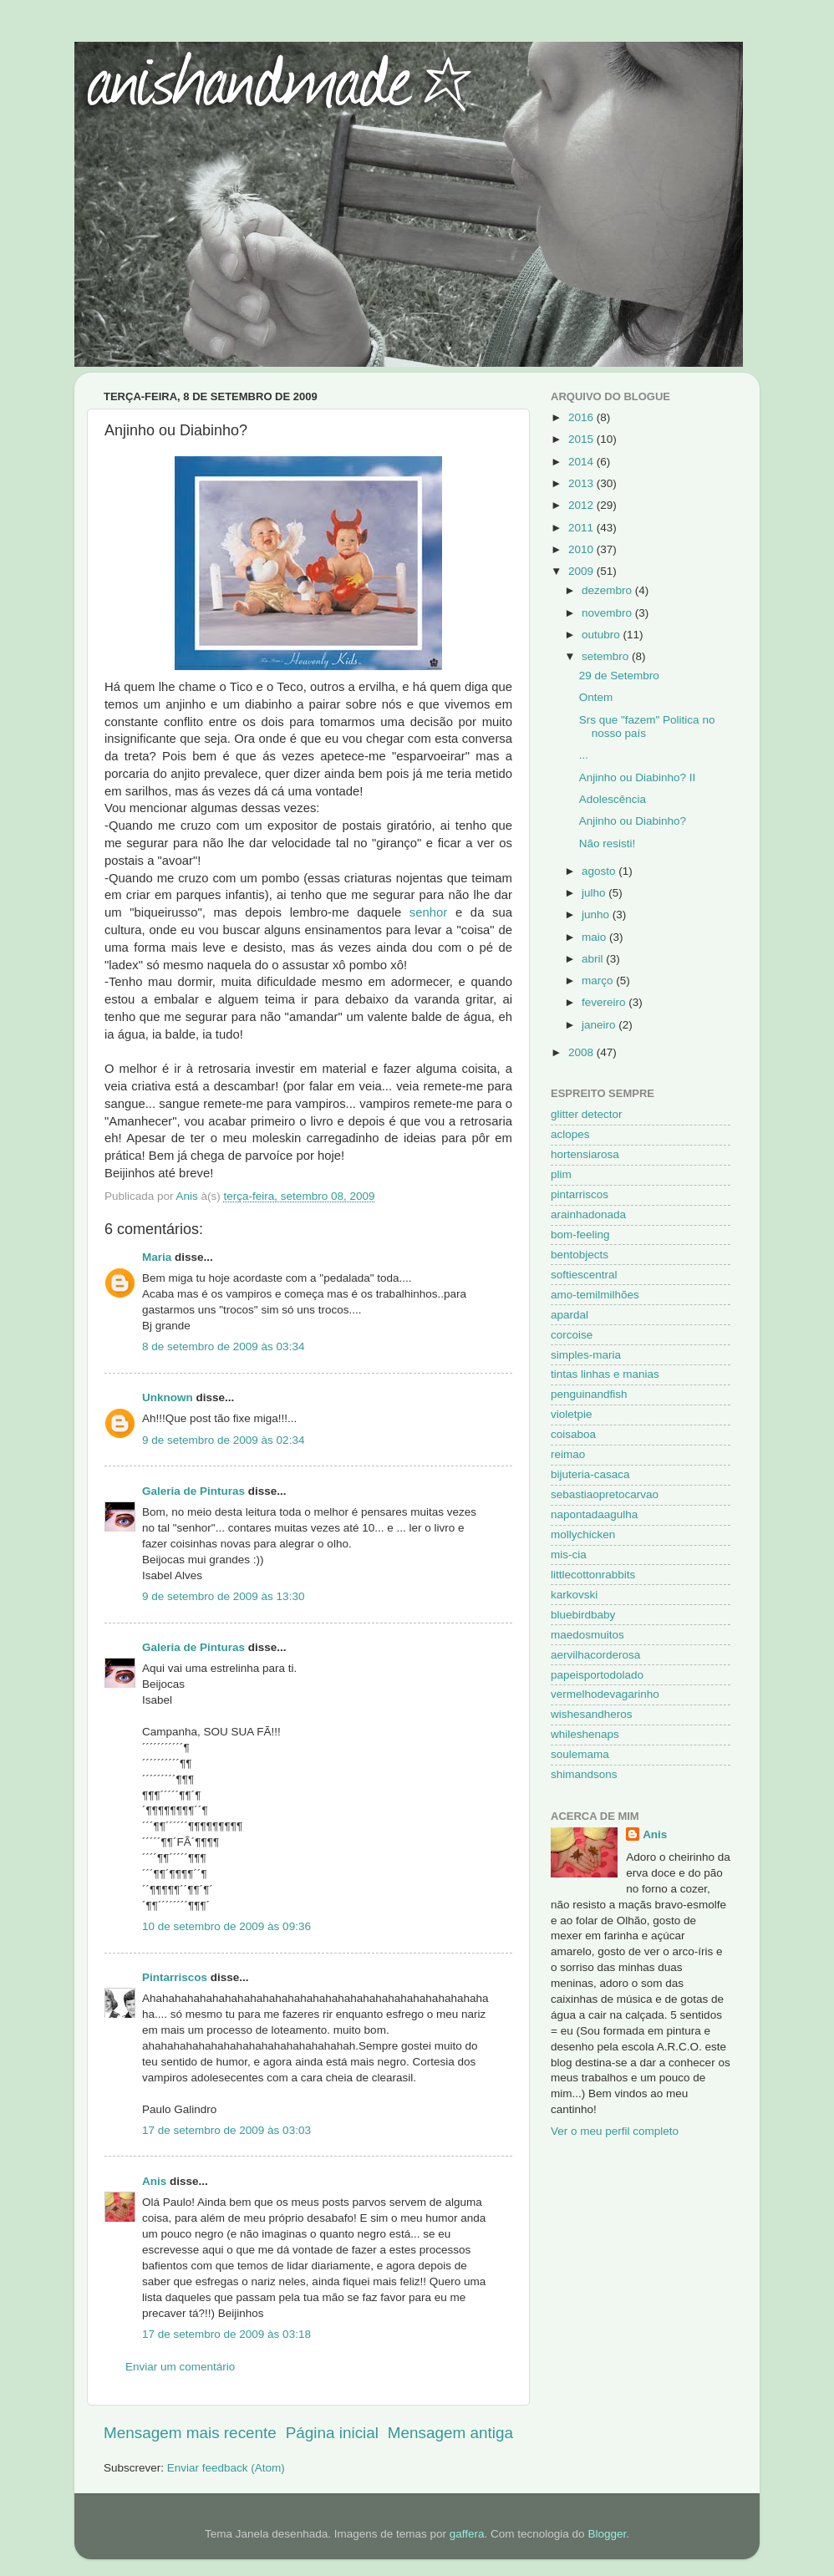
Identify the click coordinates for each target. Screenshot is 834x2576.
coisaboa (573, 1434)
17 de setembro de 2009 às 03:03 (226, 2130)
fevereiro (605, 1002)
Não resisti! (607, 843)
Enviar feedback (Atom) (226, 2468)
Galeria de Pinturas (193, 1491)
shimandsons (584, 1774)
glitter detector (587, 1114)
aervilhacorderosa (595, 1655)
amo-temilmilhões (595, 1294)
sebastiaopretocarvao (605, 1494)
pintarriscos (579, 1194)
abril (594, 959)
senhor (428, 912)
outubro (602, 634)
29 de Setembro (619, 675)
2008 (582, 1052)
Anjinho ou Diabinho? (632, 821)
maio (595, 937)
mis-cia (569, 1554)
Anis (154, 2181)
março (599, 980)
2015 (582, 439)
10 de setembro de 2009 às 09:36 (226, 1926)
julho (595, 893)
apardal (569, 1314)
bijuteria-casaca (590, 1474)
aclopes (570, 1134)
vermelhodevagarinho (605, 1694)
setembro (607, 656)
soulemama (580, 1754)
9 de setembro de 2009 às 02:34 (223, 1440)
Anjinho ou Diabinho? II (637, 777)
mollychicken (583, 1534)
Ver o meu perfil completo (615, 2131)
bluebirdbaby (583, 1614)
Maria (156, 1257)
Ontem (596, 697)
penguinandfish (589, 1394)
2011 (582, 527)
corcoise (571, 1335)
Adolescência (612, 799)
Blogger (606, 2534)
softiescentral (584, 1274)
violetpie (571, 1414)
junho (597, 914)
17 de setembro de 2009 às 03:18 (226, 2334)
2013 (582, 483)
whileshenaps (585, 1734)
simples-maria (586, 1355)
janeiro (600, 1025)
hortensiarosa (585, 1154)
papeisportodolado (597, 1675)
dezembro (608, 590)
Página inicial (332, 2432)
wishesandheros (592, 1714)
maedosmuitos (587, 1634)
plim (561, 1174)
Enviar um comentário (180, 2366)
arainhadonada (588, 1214)
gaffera (467, 2534)
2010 (582, 549)
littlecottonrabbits (593, 1574)
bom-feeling (580, 1234)
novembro (608, 613)
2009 (582, 571)
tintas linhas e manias (605, 1374)
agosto (600, 871)
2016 (582, 417)
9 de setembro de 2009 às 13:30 (223, 1596)
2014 (582, 461)
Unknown (167, 1397)
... (583, 755)
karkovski (574, 1594)
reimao (568, 1454)
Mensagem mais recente (190, 2432)
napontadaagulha (594, 1514)
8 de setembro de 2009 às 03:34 (223, 1346)
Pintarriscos (174, 1977)
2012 (582, 505)
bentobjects (579, 1254)
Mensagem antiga (450, 2432)
